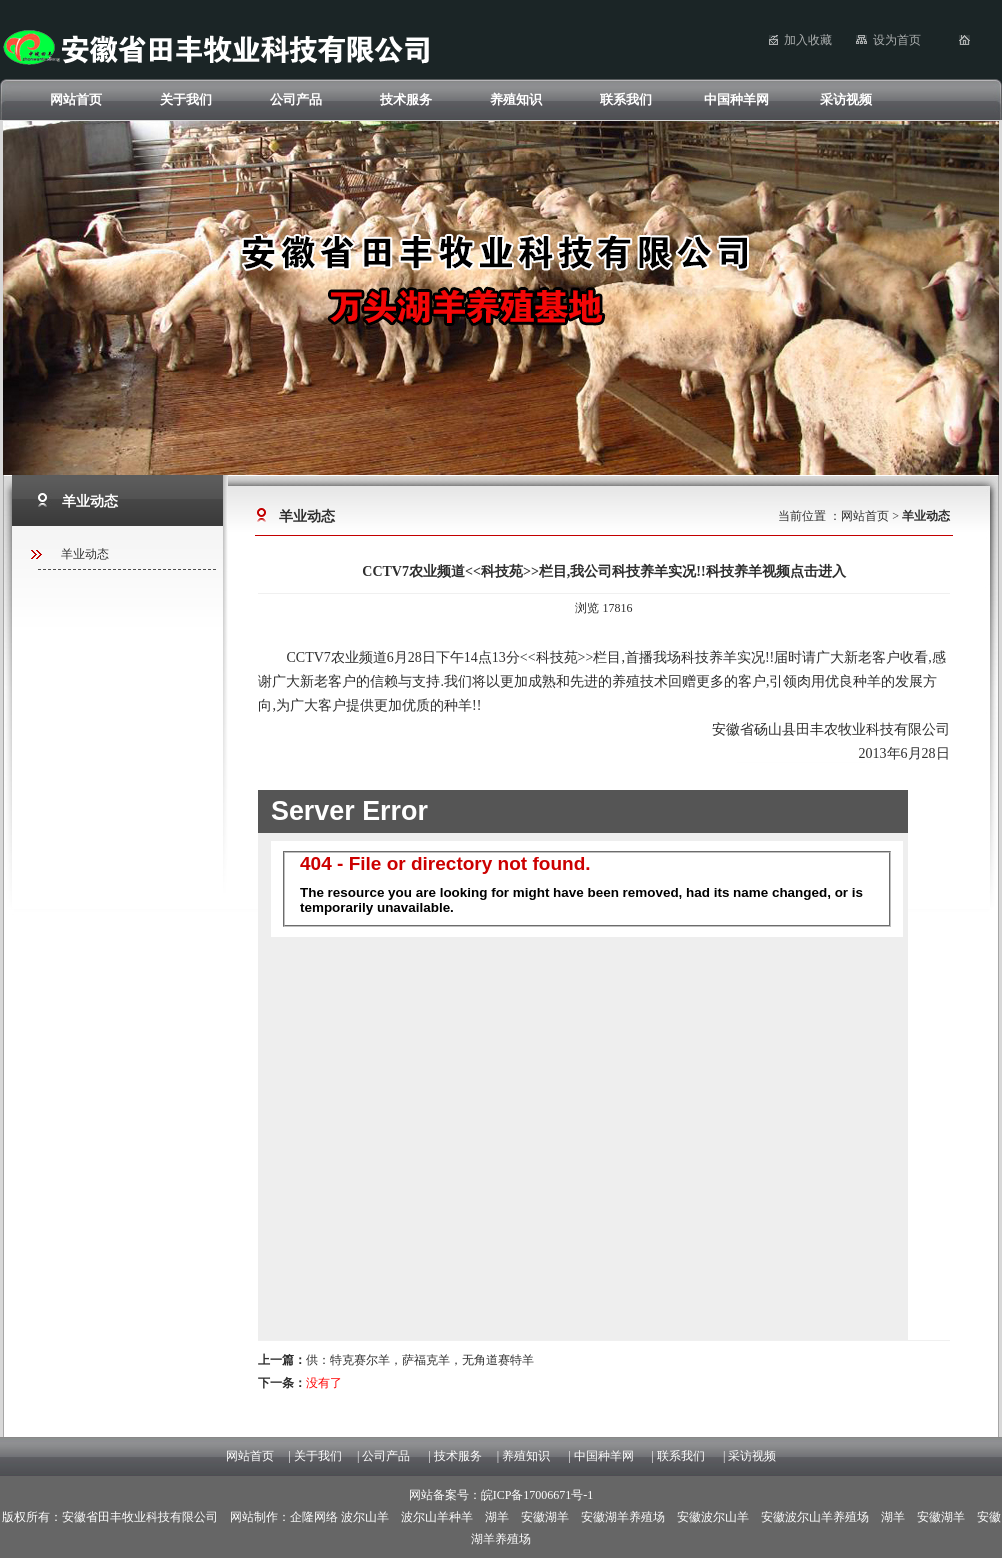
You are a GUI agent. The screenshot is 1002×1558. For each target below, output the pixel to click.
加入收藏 (808, 40)
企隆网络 (314, 1517)
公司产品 (296, 99)
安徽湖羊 (545, 1517)
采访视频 (846, 99)
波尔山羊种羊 (437, 1517)
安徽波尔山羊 (713, 1517)
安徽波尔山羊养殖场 (815, 1517)
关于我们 (186, 99)
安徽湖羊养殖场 (623, 1517)
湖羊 (497, 1517)
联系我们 (626, 99)
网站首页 (76, 99)
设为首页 (897, 40)
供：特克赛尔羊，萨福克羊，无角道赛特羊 (396, 1360)
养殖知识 (516, 99)
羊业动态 (85, 554)
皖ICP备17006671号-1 (537, 1495)
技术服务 (406, 99)
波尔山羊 (365, 1517)
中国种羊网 (736, 99)
